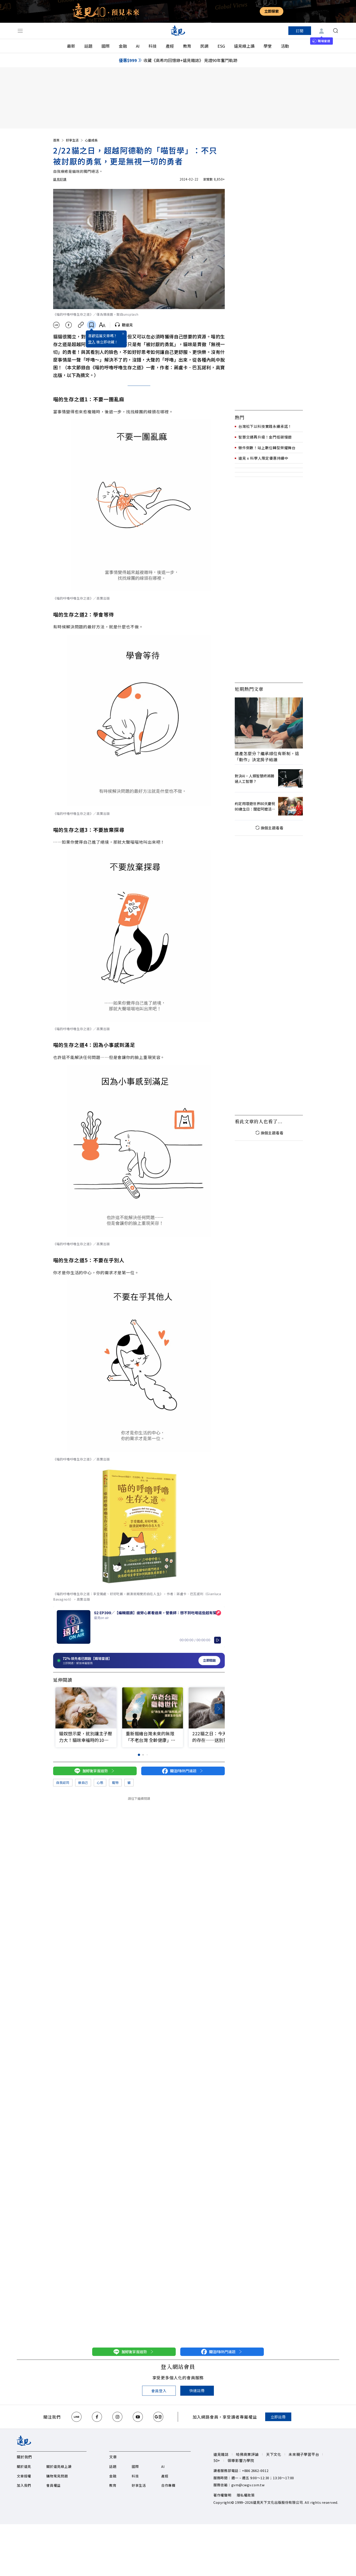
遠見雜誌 (221, 2454)
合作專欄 (168, 2485)
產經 (170, 46)
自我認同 (62, 1782)
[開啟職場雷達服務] (139, 1660)
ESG (221, 46)
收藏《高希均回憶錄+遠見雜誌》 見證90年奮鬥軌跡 (190, 60)
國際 (105, 46)
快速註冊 (197, 2390)
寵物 (115, 1782)
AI (137, 46)
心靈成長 (91, 140)
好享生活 (75, 140)
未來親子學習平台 (304, 2454)
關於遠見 (24, 2466)
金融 (123, 46)
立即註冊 (278, 2417)
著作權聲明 (222, 2495)
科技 (152, 46)
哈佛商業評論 (247, 2454)
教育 (187, 46)
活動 (285, 46)
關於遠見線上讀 (58, 2466)
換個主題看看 (269, 828)
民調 (204, 46)
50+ (216, 2460)
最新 (71, 46)
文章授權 (24, 2476)
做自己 (83, 1782)
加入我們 (24, 2485)
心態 (100, 1782)
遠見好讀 (60, 179)
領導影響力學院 (240, 2460)
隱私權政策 (246, 2495)
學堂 (268, 46)
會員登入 (158, 2390)
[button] (218, 1709)
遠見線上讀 (244, 46)
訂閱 (300, 30)
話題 (88, 46)
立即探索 (271, 11)
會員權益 (53, 2485)
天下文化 (273, 2454)
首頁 (58, 140)
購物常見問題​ (57, 2476)
